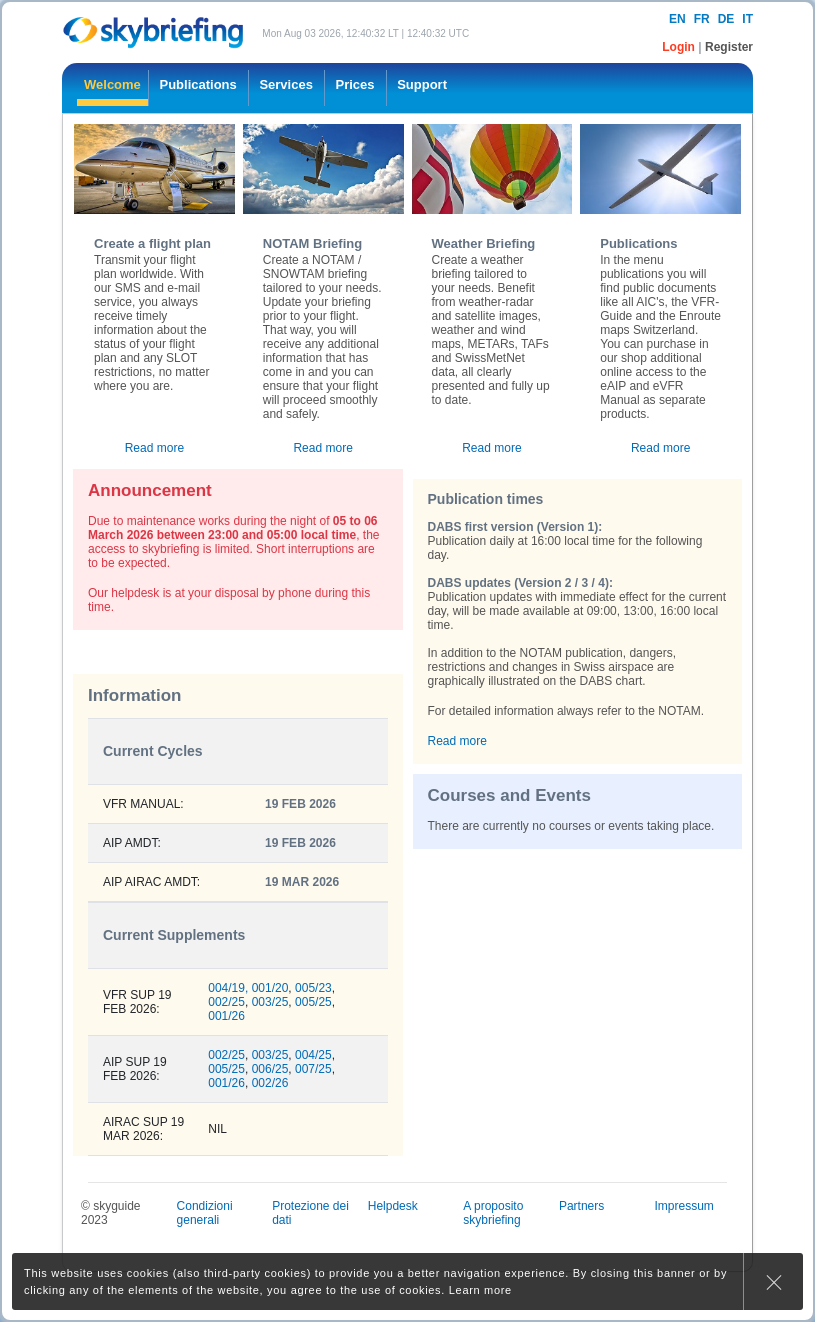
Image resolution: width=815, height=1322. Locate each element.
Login (680, 47)
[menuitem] (112, 88)
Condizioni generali (205, 1213)
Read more (154, 448)
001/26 (226, 1016)
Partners (581, 1206)
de (726, 19)
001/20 (270, 988)
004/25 (313, 1055)
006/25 (270, 1069)
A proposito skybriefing (493, 1213)
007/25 (313, 1069)
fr (702, 19)
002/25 (226, 1002)
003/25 (270, 1002)
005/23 (313, 988)
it (747, 19)
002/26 (270, 1083)
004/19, (228, 988)
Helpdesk (393, 1206)
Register (729, 47)
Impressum (683, 1206)
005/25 (313, 1002)
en (677, 19)
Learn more (480, 1290)
